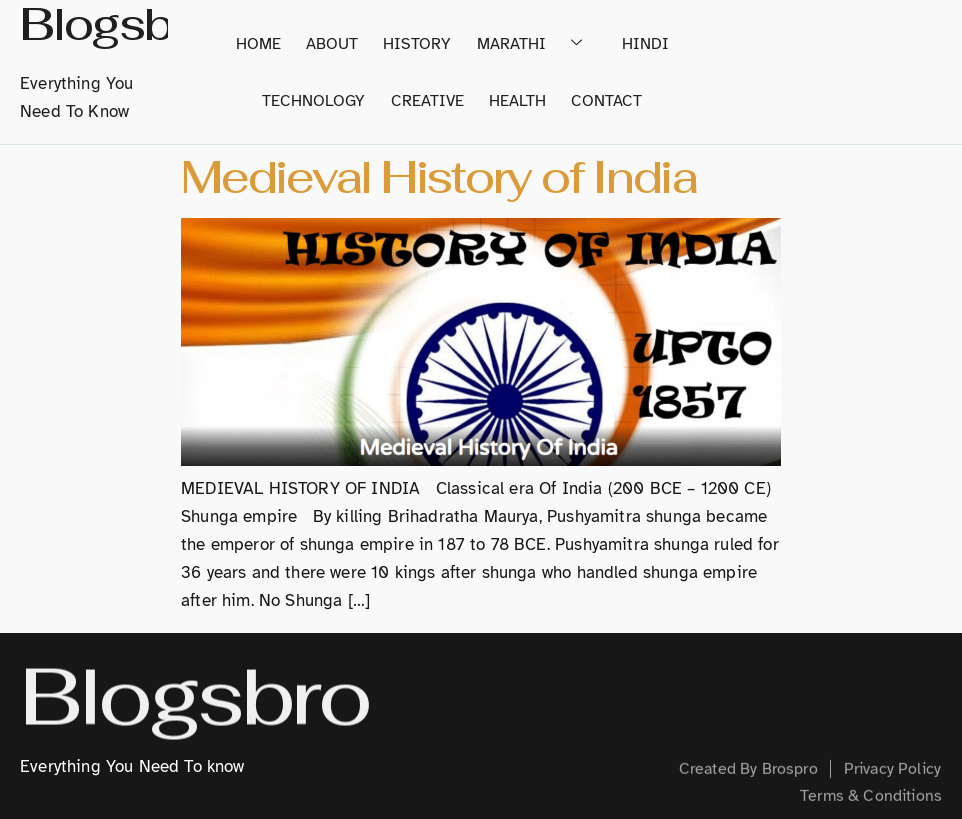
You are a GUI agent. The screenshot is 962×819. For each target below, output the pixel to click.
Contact (601, 105)
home (271, 43)
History (420, 43)
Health (517, 105)
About (340, 43)
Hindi (637, 43)
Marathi (534, 43)
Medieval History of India (439, 177)
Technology (324, 105)
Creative (432, 105)
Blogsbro (194, 700)
